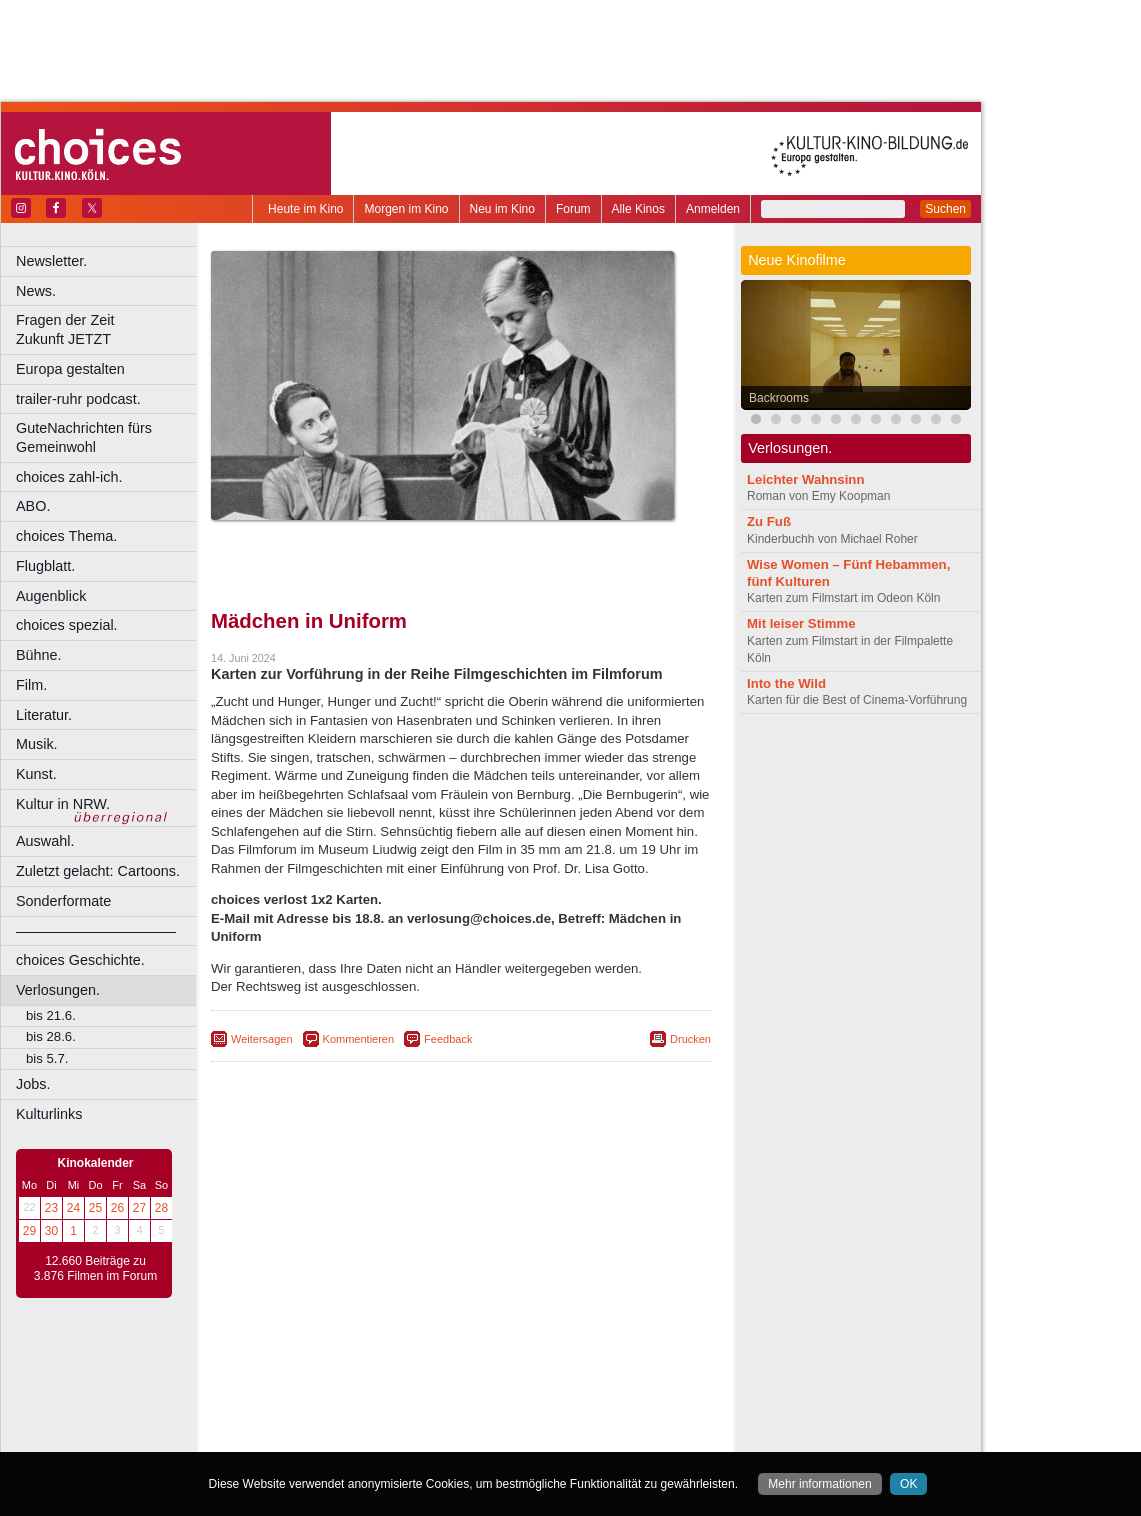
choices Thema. (66, 536)
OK (908, 1484)
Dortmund (487, 1399)
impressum (449, 1366)
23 (51, 1208)
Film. (31, 685)
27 (139, 1208)
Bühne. (39, 655)
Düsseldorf (549, 1399)
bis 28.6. (51, 1036)
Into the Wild (786, 683)
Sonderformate (63, 901)
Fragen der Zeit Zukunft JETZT (108, 329)
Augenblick (51, 596)
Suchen (945, 209)
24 (73, 1208)
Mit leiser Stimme (801, 623)
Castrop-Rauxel (412, 1399)
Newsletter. (51, 261)
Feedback (448, 1039)
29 (29, 1231)
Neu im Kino (502, 209)
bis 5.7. (47, 1058)
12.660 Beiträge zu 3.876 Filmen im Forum (95, 1269)
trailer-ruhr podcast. (78, 399)
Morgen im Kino (406, 209)
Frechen (364, 1416)
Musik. (37, 744)
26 (117, 1208)
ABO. (33, 506)
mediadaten (623, 1366)
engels (401, 1383)
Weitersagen (262, 1039)
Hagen (493, 1416)
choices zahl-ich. (69, 477)
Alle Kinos (638, 209)
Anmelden (713, 209)
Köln (605, 1416)
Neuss (503, 1433)
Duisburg (609, 1399)
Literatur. (44, 715)
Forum (573, 209)
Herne (534, 1416)
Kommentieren (359, 1039)
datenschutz (520, 1366)
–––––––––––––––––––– (96, 931)
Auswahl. (45, 841)
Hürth (571, 1416)
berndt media (375, 1366)
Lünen (410, 1433)
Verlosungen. (58, 990)
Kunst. (36, 774)
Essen (318, 1416)
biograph (300, 1383)
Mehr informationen (819, 1484)
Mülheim (456, 1433)
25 (95, 1208)
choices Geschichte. (80, 960)
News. (36, 291)
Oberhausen (560, 1433)
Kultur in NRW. (63, 804)
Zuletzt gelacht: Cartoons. (98, 871)
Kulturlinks (49, 1114)
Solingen (466, 1450)
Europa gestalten (70, 369)
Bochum (308, 1399)
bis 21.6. (51, 1015)
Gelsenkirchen (430, 1416)
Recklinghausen (393, 1450)
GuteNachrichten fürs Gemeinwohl (84, 437)
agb (573, 1366)
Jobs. (33, 1084)
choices (354, 1383)
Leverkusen (357, 1433)
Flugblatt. (45, 566)
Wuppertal (544, 1450)
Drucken (690, 1039)
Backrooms (779, 398)
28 (161, 1208)
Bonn (351, 1399)
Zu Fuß (769, 521)
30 (51, 1231)
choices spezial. (67, 625)
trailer (461, 1383)
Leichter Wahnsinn (805, 479)
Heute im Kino (305, 209)
